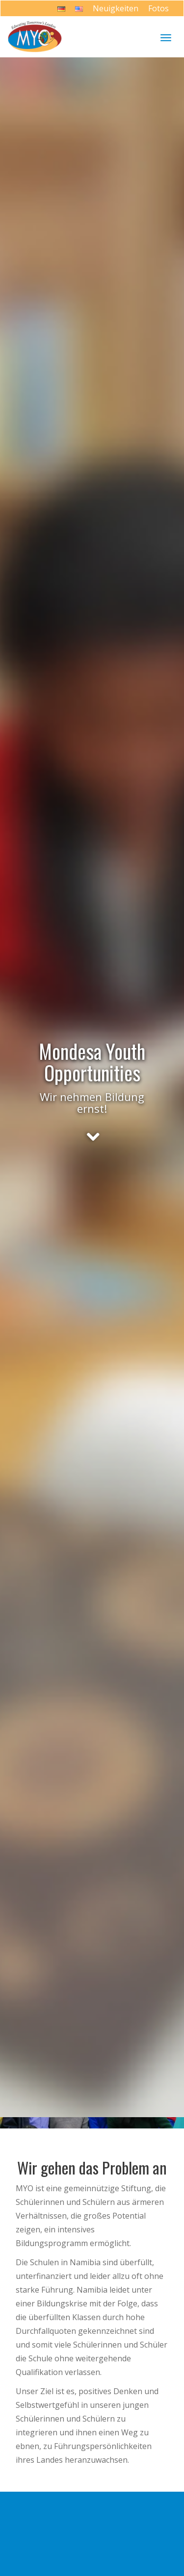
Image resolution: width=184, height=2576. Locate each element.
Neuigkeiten (115, 8)
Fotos (158, 8)
